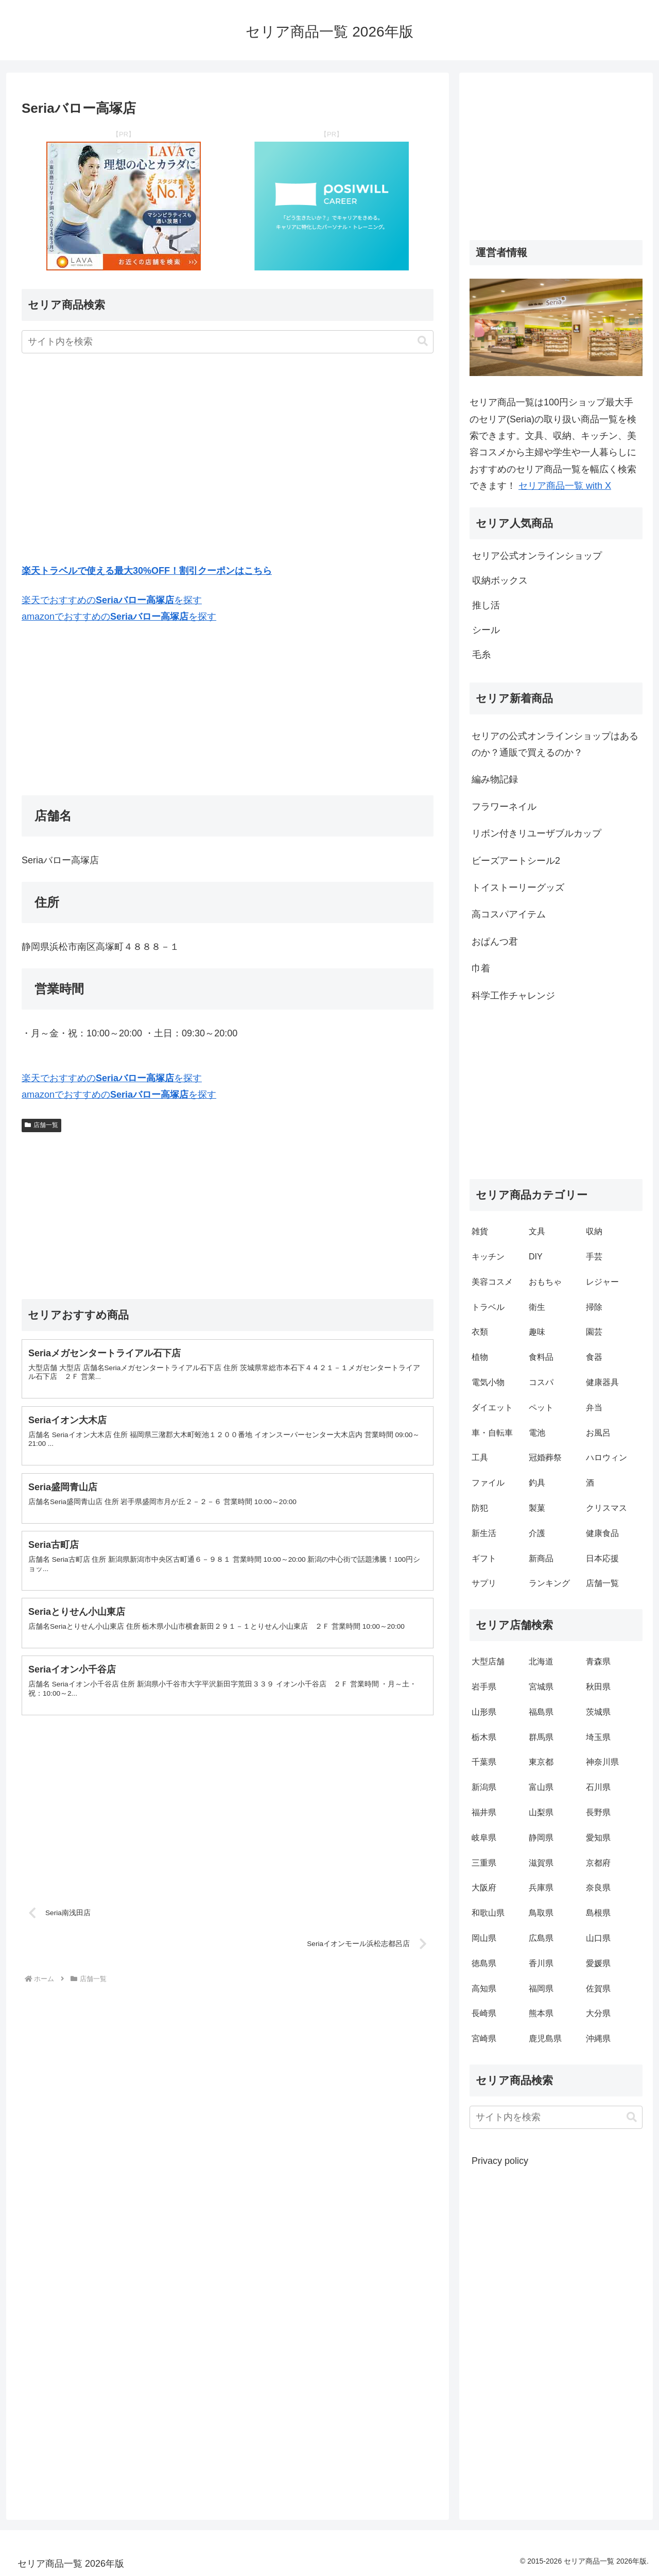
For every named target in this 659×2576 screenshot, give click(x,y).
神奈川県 (602, 1762)
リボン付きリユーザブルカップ (536, 833)
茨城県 (598, 1712)
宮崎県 (484, 2038)
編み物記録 (495, 779)
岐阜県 (484, 1837)
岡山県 (484, 1938)
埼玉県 (598, 1737)
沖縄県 (598, 2038)
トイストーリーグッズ (518, 887)
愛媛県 (598, 1963)
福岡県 (541, 1988)
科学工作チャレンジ (513, 996)
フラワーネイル (504, 806)
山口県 (598, 1938)
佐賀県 (598, 1988)
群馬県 (541, 1737)
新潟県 (484, 1787)
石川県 (598, 1787)
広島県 (541, 1938)
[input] (227, 341)
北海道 (541, 1661)
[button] (422, 341)
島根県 (598, 1912)
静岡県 (541, 1837)
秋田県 (598, 1686)
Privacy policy (500, 2161)
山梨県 (541, 1812)
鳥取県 (541, 1912)
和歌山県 (488, 1912)
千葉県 (484, 1762)
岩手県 (484, 1686)
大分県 (598, 2013)
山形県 (484, 1712)
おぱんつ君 (495, 941)
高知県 (484, 1988)
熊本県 (541, 2013)
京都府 (598, 1862)
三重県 (484, 1862)
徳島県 (484, 1963)
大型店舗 (488, 1661)
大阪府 (484, 1887)
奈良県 (598, 1887)
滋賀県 (541, 1862)
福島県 (541, 1712)
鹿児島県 (545, 2038)
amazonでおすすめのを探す (119, 616)
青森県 (598, 1661)
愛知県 (598, 1837)
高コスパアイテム (509, 914)
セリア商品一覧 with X (564, 486)
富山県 (541, 1787)
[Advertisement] (227, 460)
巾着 (481, 968)
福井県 (484, 1812)
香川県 (541, 1963)
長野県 (598, 1812)
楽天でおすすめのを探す (112, 600)
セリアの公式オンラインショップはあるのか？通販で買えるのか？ (555, 744)
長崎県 (484, 2013)
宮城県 (541, 1686)
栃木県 (484, 1737)
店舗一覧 (41, 1125)
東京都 (541, 1762)
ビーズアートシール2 (516, 861)
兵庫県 (541, 1887)
